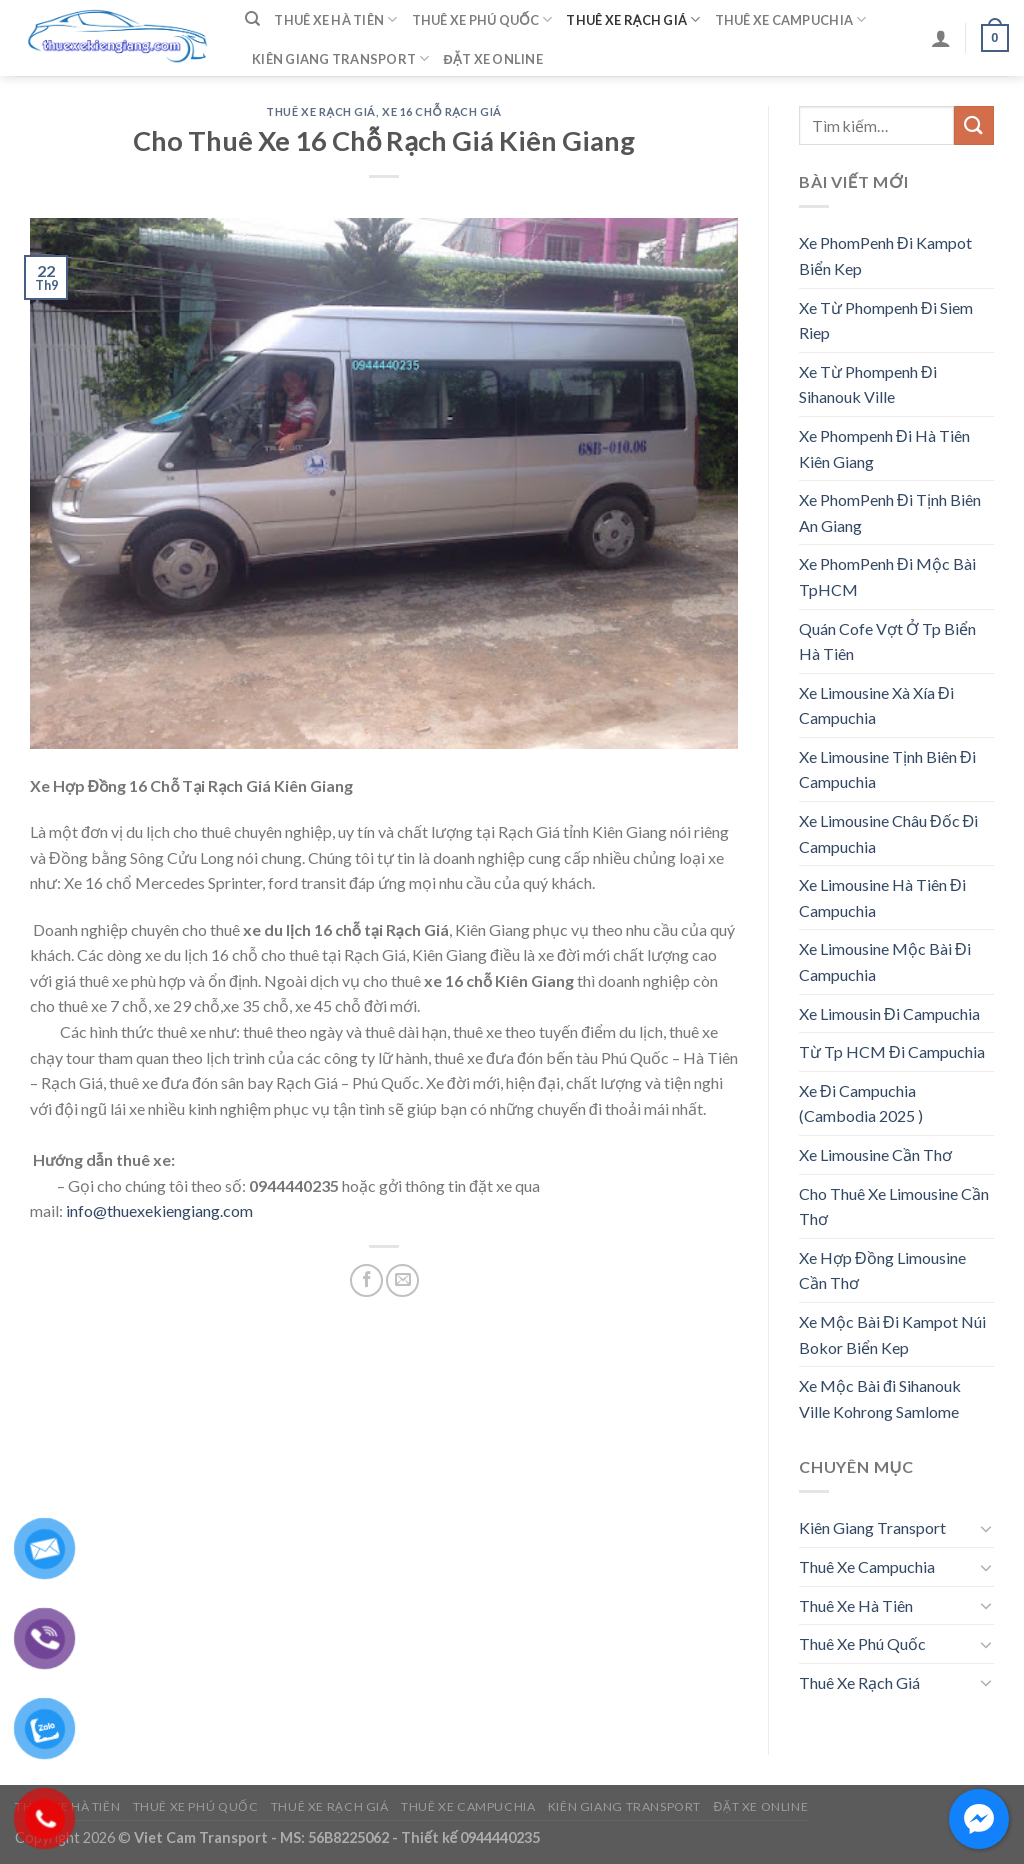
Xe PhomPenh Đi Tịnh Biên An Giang (890, 512)
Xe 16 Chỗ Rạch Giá (442, 111)
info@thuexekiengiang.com (159, 1210)
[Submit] (974, 125)
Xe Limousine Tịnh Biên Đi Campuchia (887, 769)
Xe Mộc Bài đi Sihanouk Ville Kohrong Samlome (880, 1398)
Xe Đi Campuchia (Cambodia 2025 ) (861, 1103)
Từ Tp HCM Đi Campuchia (892, 1051)
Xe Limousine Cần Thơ (875, 1154)
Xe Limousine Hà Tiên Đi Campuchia (882, 897)
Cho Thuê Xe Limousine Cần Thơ (894, 1206)
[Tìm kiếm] (252, 19)
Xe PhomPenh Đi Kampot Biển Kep (885, 255)
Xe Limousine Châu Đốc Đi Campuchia (888, 833)
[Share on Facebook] (366, 1280)
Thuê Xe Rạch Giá (633, 19)
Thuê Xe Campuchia (791, 19)
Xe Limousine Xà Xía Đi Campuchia (876, 705)
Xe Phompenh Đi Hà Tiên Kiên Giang (884, 448)
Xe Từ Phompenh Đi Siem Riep (886, 320)
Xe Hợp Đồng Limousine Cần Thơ (882, 1270)
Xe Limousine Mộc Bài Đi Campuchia (885, 961)
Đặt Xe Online (493, 59)
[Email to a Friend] (402, 1280)
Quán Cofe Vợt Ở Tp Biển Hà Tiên (887, 641)
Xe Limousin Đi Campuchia (889, 1013)
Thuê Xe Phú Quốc (482, 19)
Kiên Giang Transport (341, 58)
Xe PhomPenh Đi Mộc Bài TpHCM (887, 576)
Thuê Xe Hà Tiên (335, 19)
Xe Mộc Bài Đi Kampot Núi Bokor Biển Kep (892, 1334)
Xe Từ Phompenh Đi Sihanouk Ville (868, 384)
